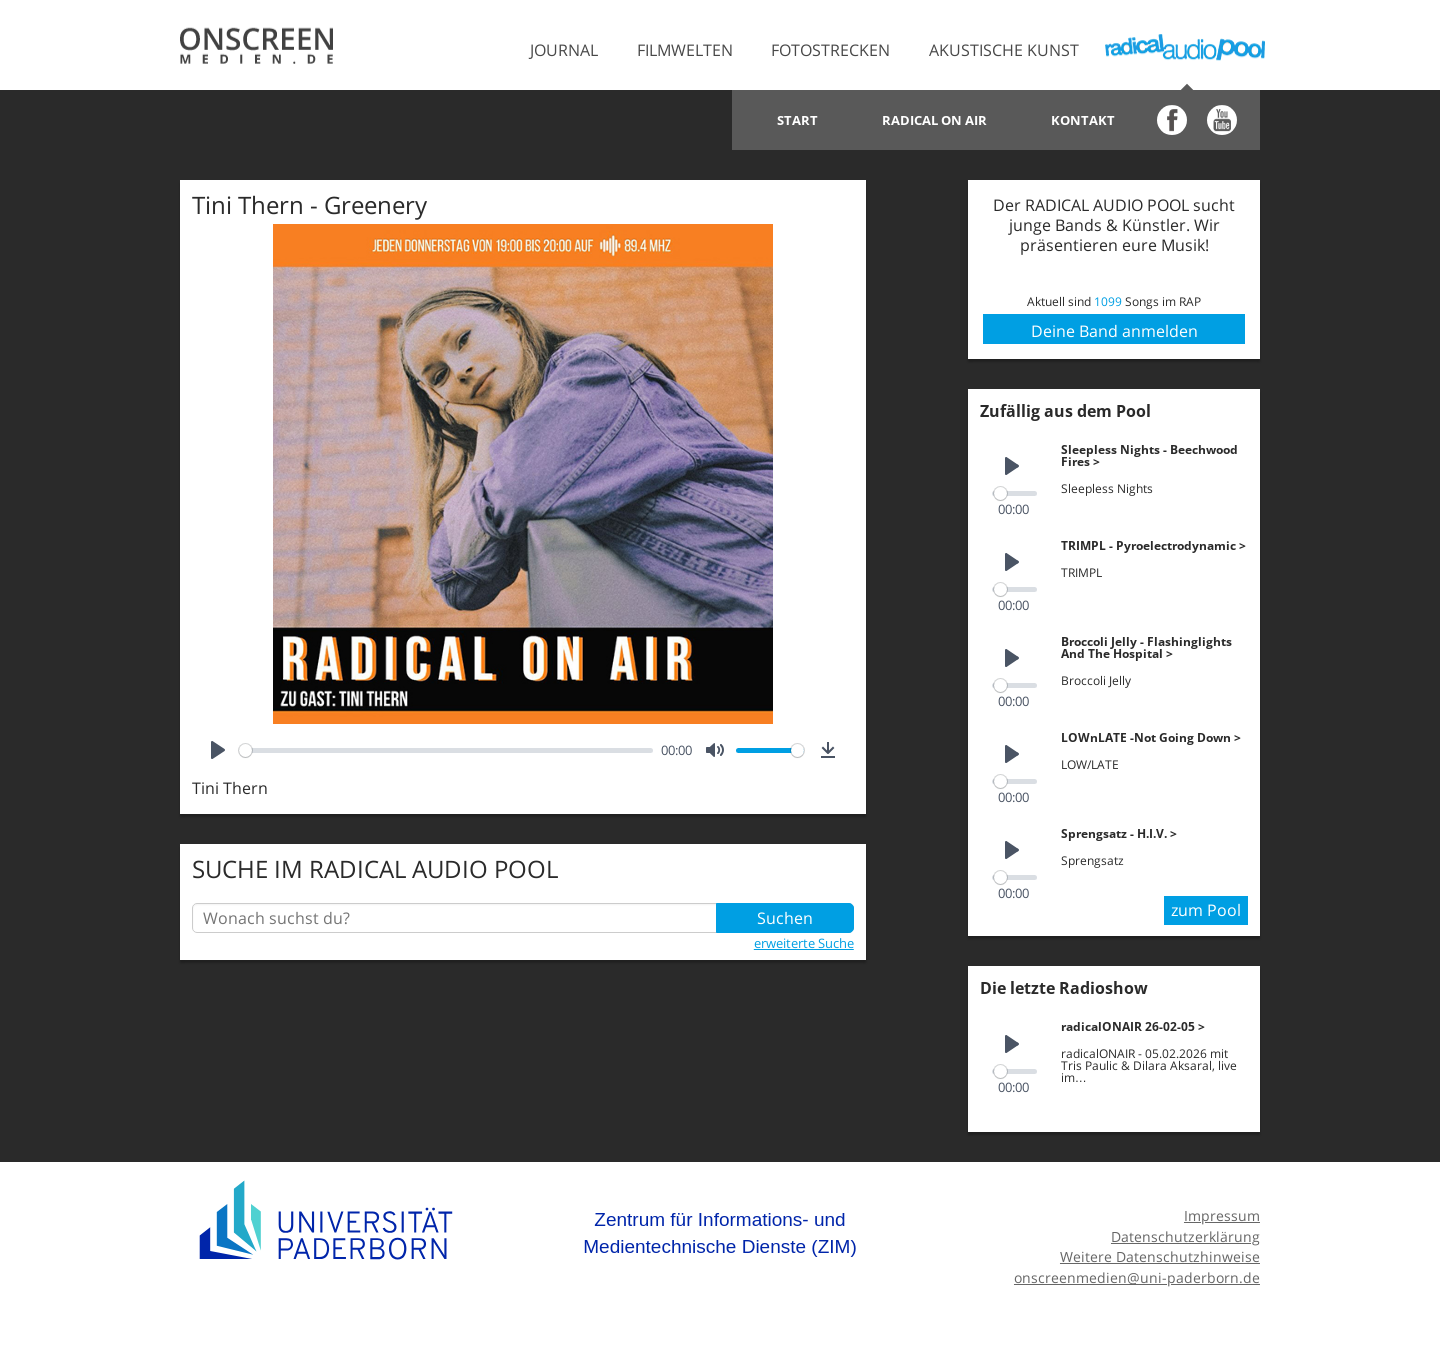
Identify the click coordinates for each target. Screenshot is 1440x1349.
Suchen (785, 918)
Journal (564, 50)
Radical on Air (934, 120)
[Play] (218, 750)
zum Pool (1206, 910)
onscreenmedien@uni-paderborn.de (1137, 1277)
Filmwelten (685, 50)
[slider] (446, 750)
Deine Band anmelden (1114, 331)
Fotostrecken (830, 50)
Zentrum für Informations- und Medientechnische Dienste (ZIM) (720, 1233)
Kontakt (1083, 120)
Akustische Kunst (1004, 50)
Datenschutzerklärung (1185, 1236)
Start (797, 120)
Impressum (1222, 1215)
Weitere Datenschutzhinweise (1160, 1256)
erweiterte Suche (804, 943)
